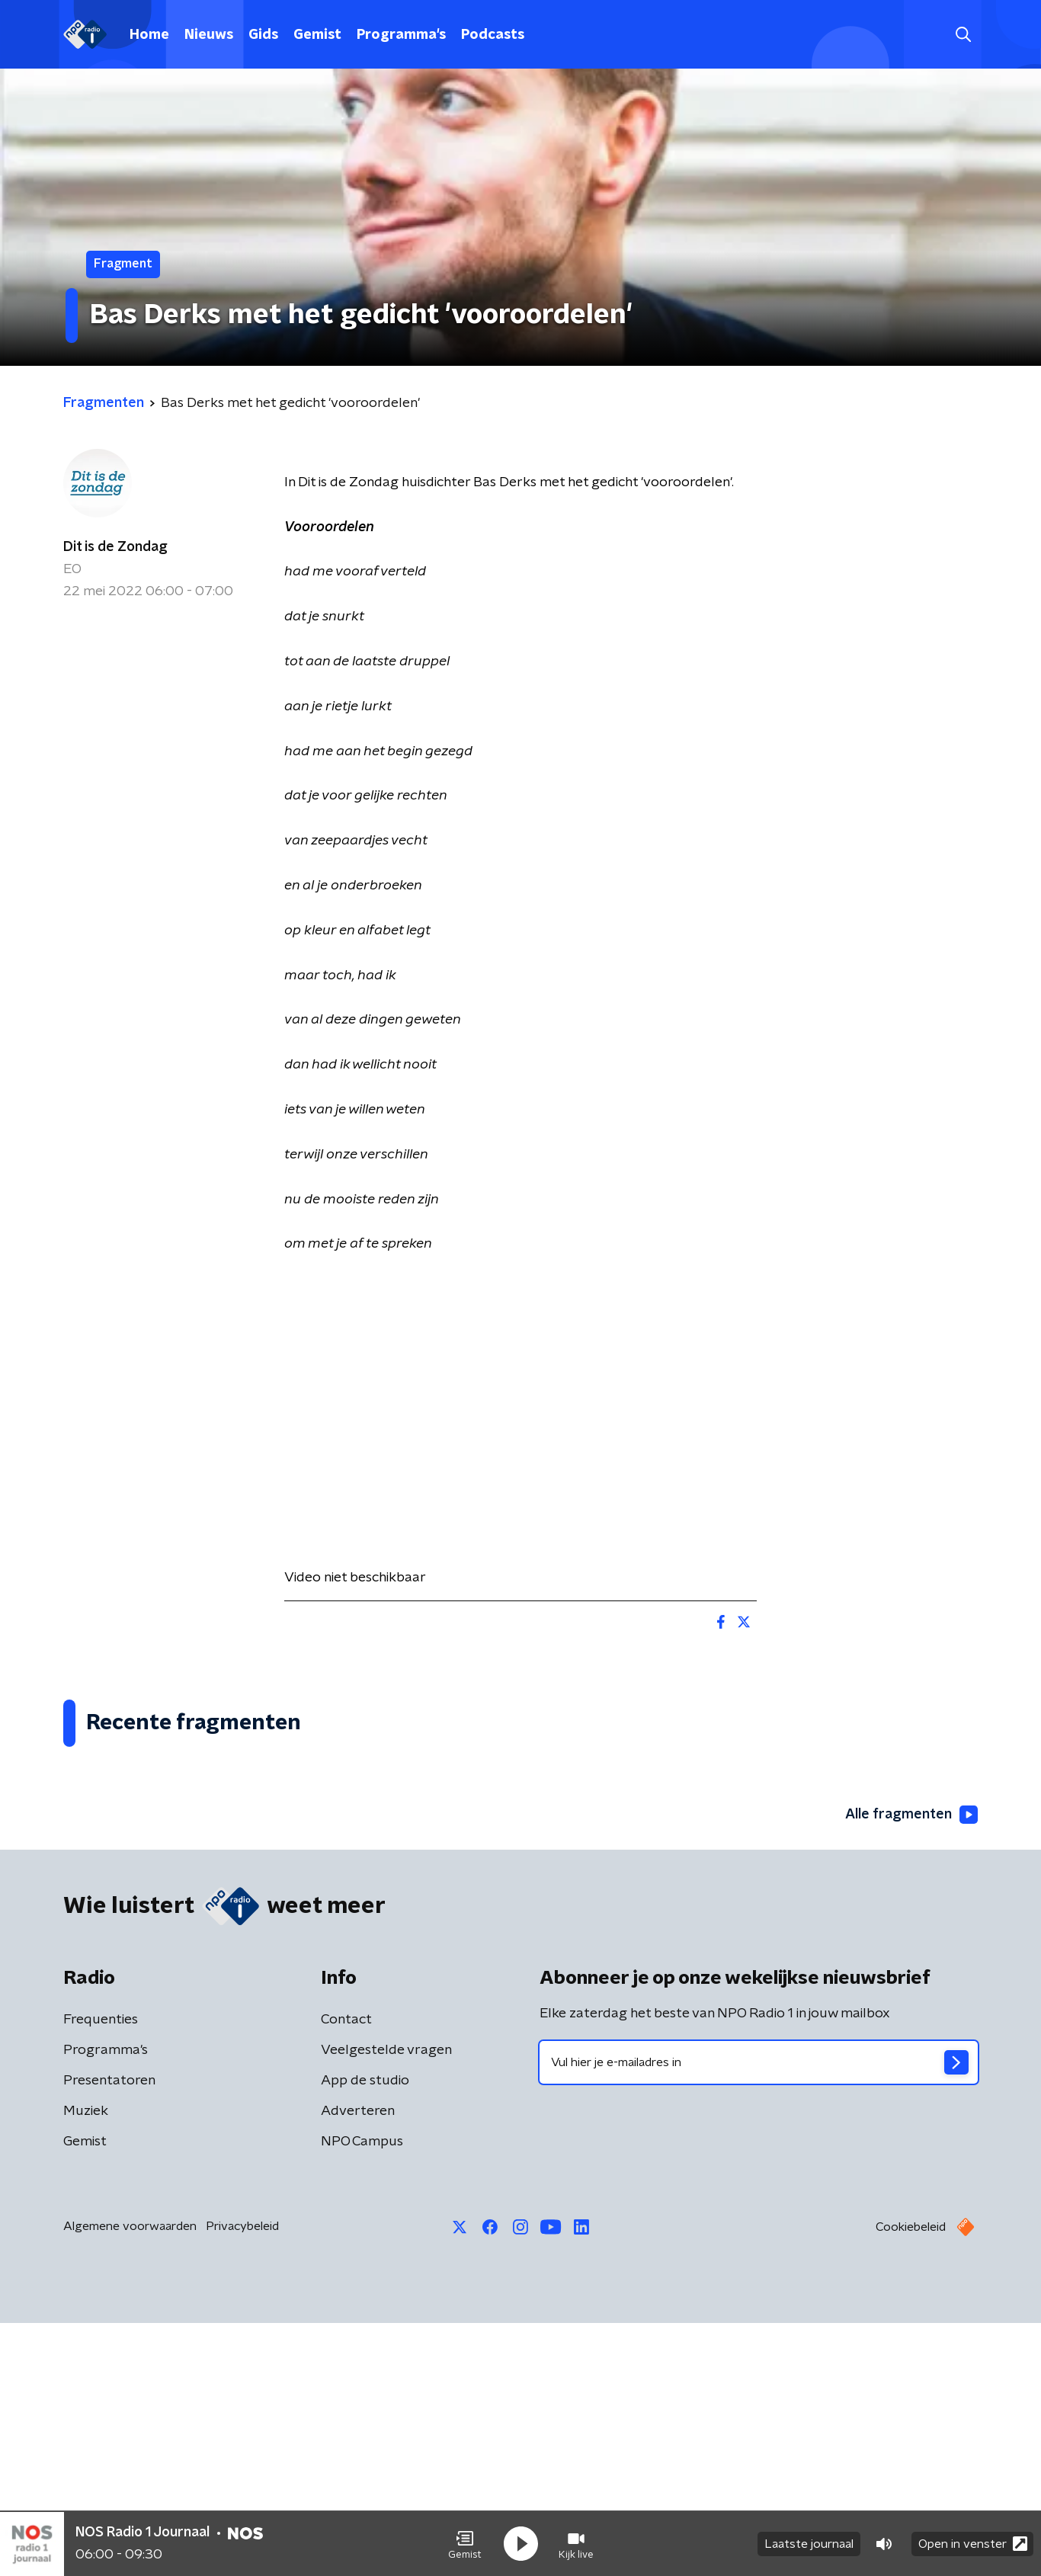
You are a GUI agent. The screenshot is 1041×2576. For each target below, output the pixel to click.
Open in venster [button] (972, 2543)
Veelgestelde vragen (386, 2303)
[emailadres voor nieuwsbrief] (759, 2315)
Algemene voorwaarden (130, 2479)
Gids (263, 35)
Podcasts (492, 35)
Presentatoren (109, 2334)
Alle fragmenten (911, 2068)
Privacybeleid (242, 2479)
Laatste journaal (809, 2544)
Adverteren (358, 2364)
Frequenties (100, 2273)
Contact (346, 2273)
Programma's (401, 35)
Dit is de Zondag (115, 547)
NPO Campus (362, 2394)
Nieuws (208, 35)
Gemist (317, 35)
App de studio (365, 2334)
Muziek (85, 2364)
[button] (464, 2544)
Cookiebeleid (911, 2480)
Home (149, 35)
